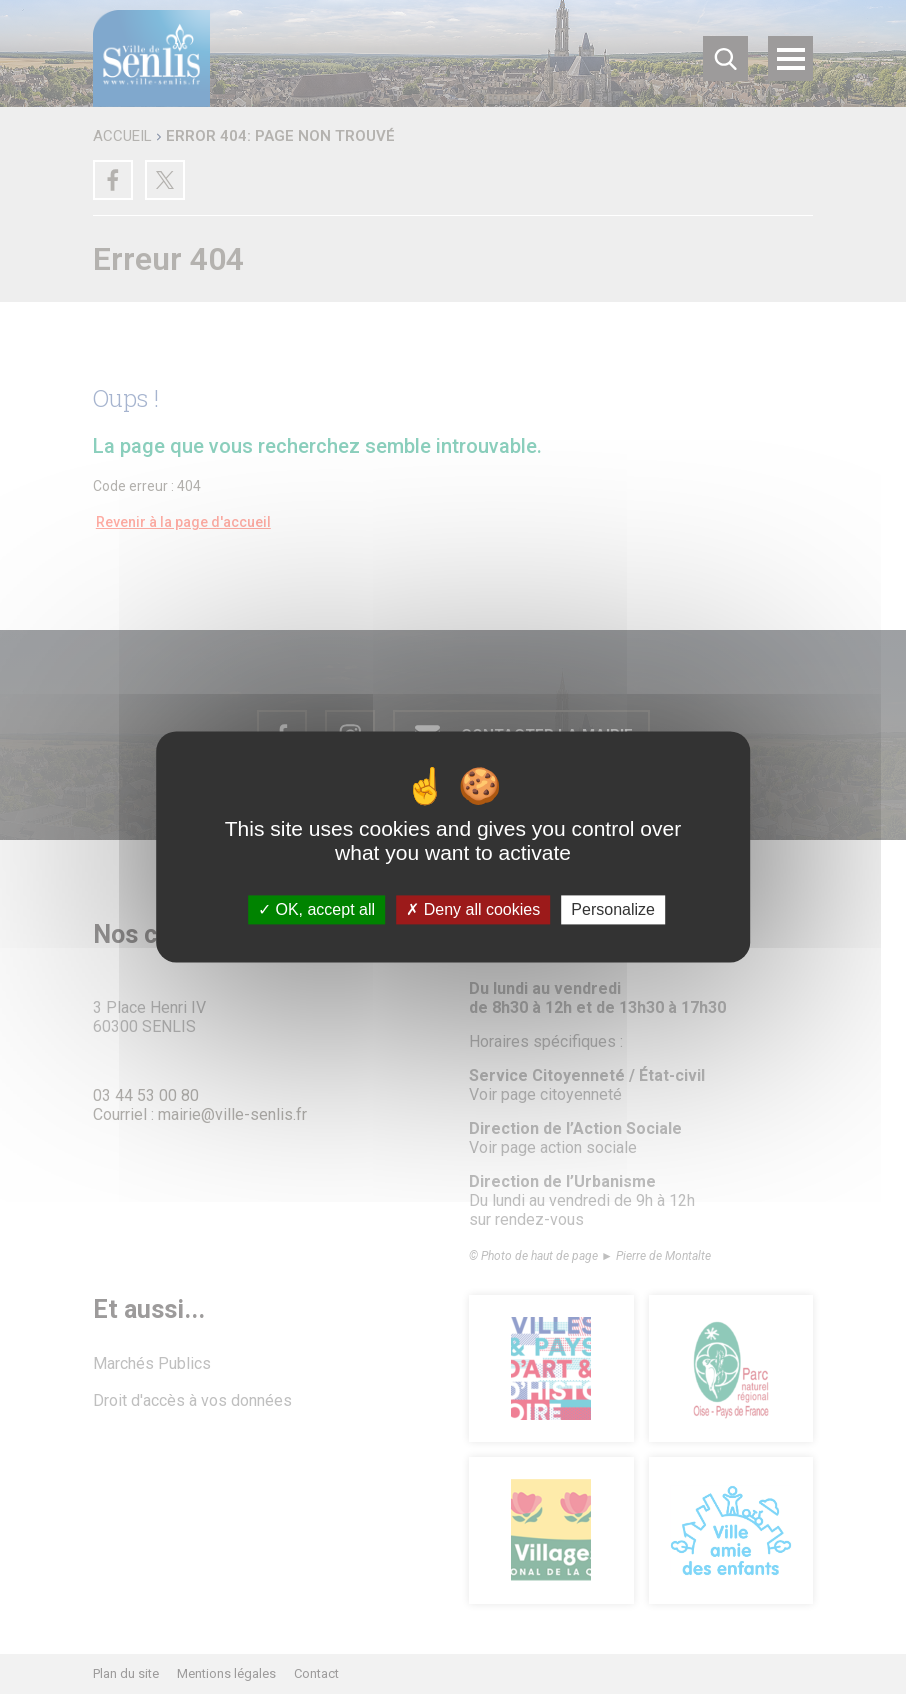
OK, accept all (316, 909)
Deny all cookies (473, 909)
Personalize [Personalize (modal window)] (613, 909)
